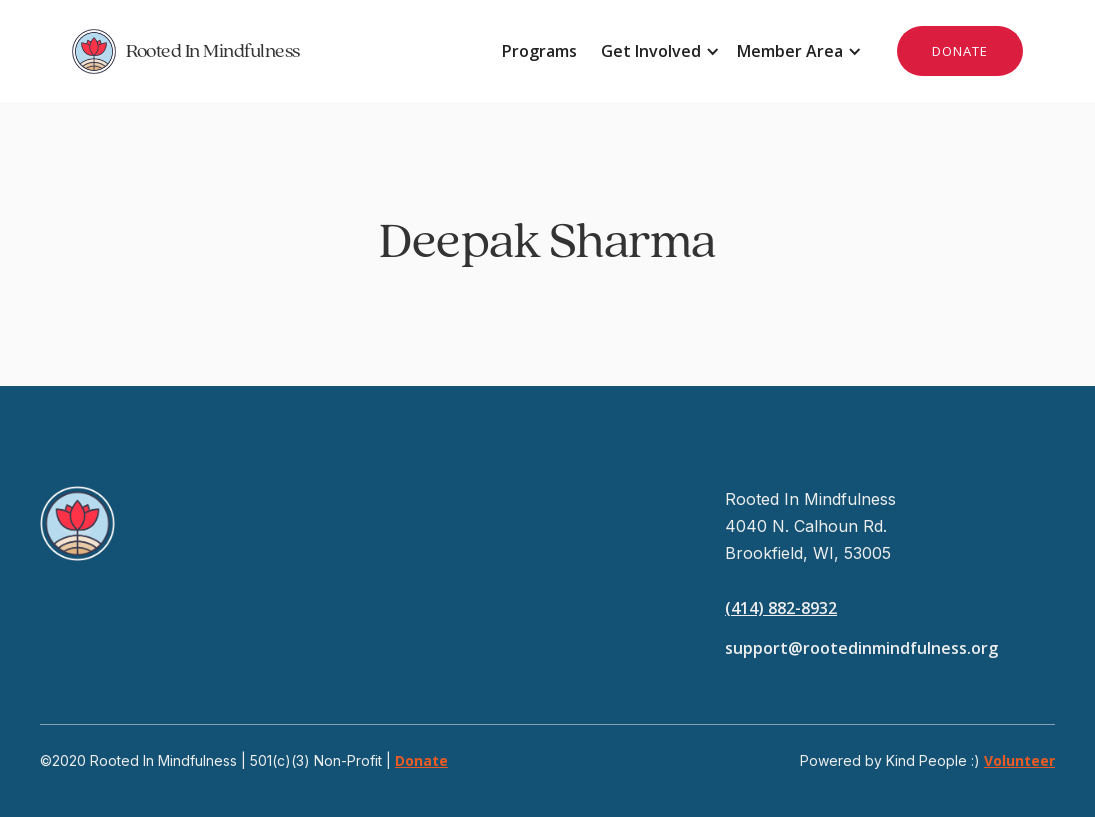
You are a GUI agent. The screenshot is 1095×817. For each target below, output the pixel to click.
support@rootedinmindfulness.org (861, 648)
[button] (657, 51)
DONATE (960, 51)
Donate (421, 760)
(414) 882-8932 (781, 608)
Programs (539, 51)
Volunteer (1019, 760)
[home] (310, 51)
